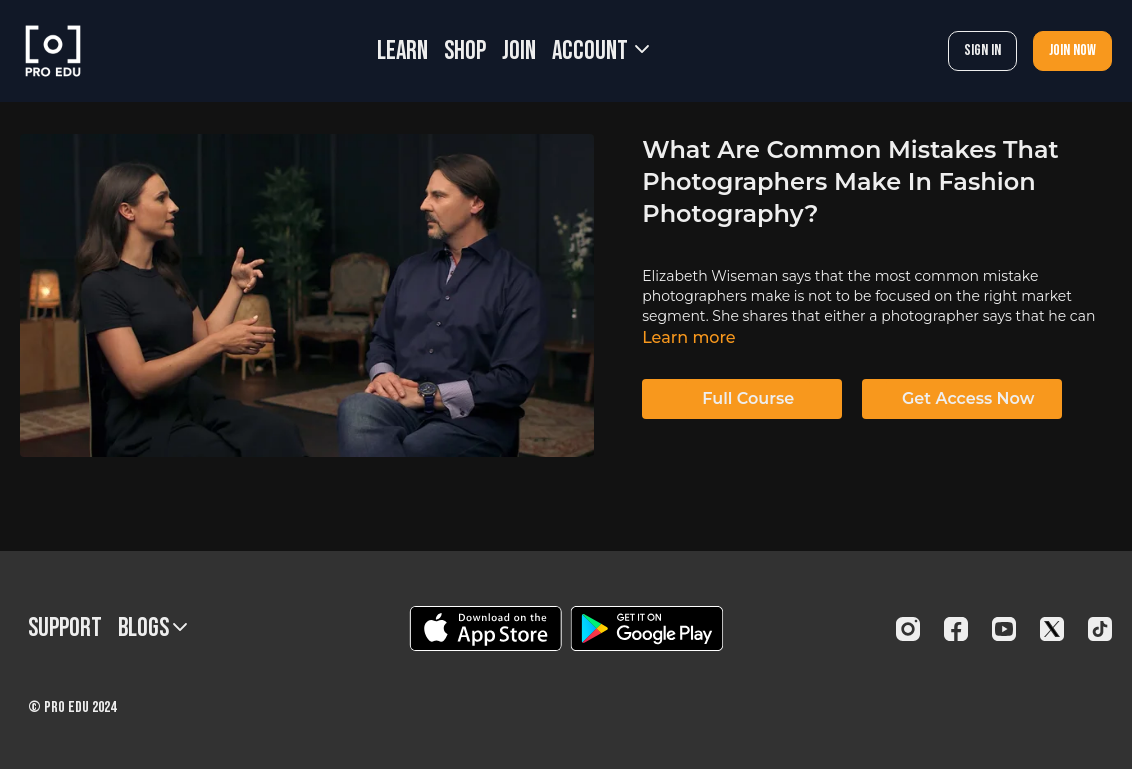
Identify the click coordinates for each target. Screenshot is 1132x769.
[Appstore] (485, 628)
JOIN (519, 51)
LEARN (402, 51)
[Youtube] (1004, 629)
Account (600, 51)
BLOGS (152, 628)
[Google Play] (647, 628)
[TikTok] (1100, 629)
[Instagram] (908, 629)
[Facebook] (956, 629)
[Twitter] (1052, 629)
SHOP (465, 51)
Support (65, 628)
